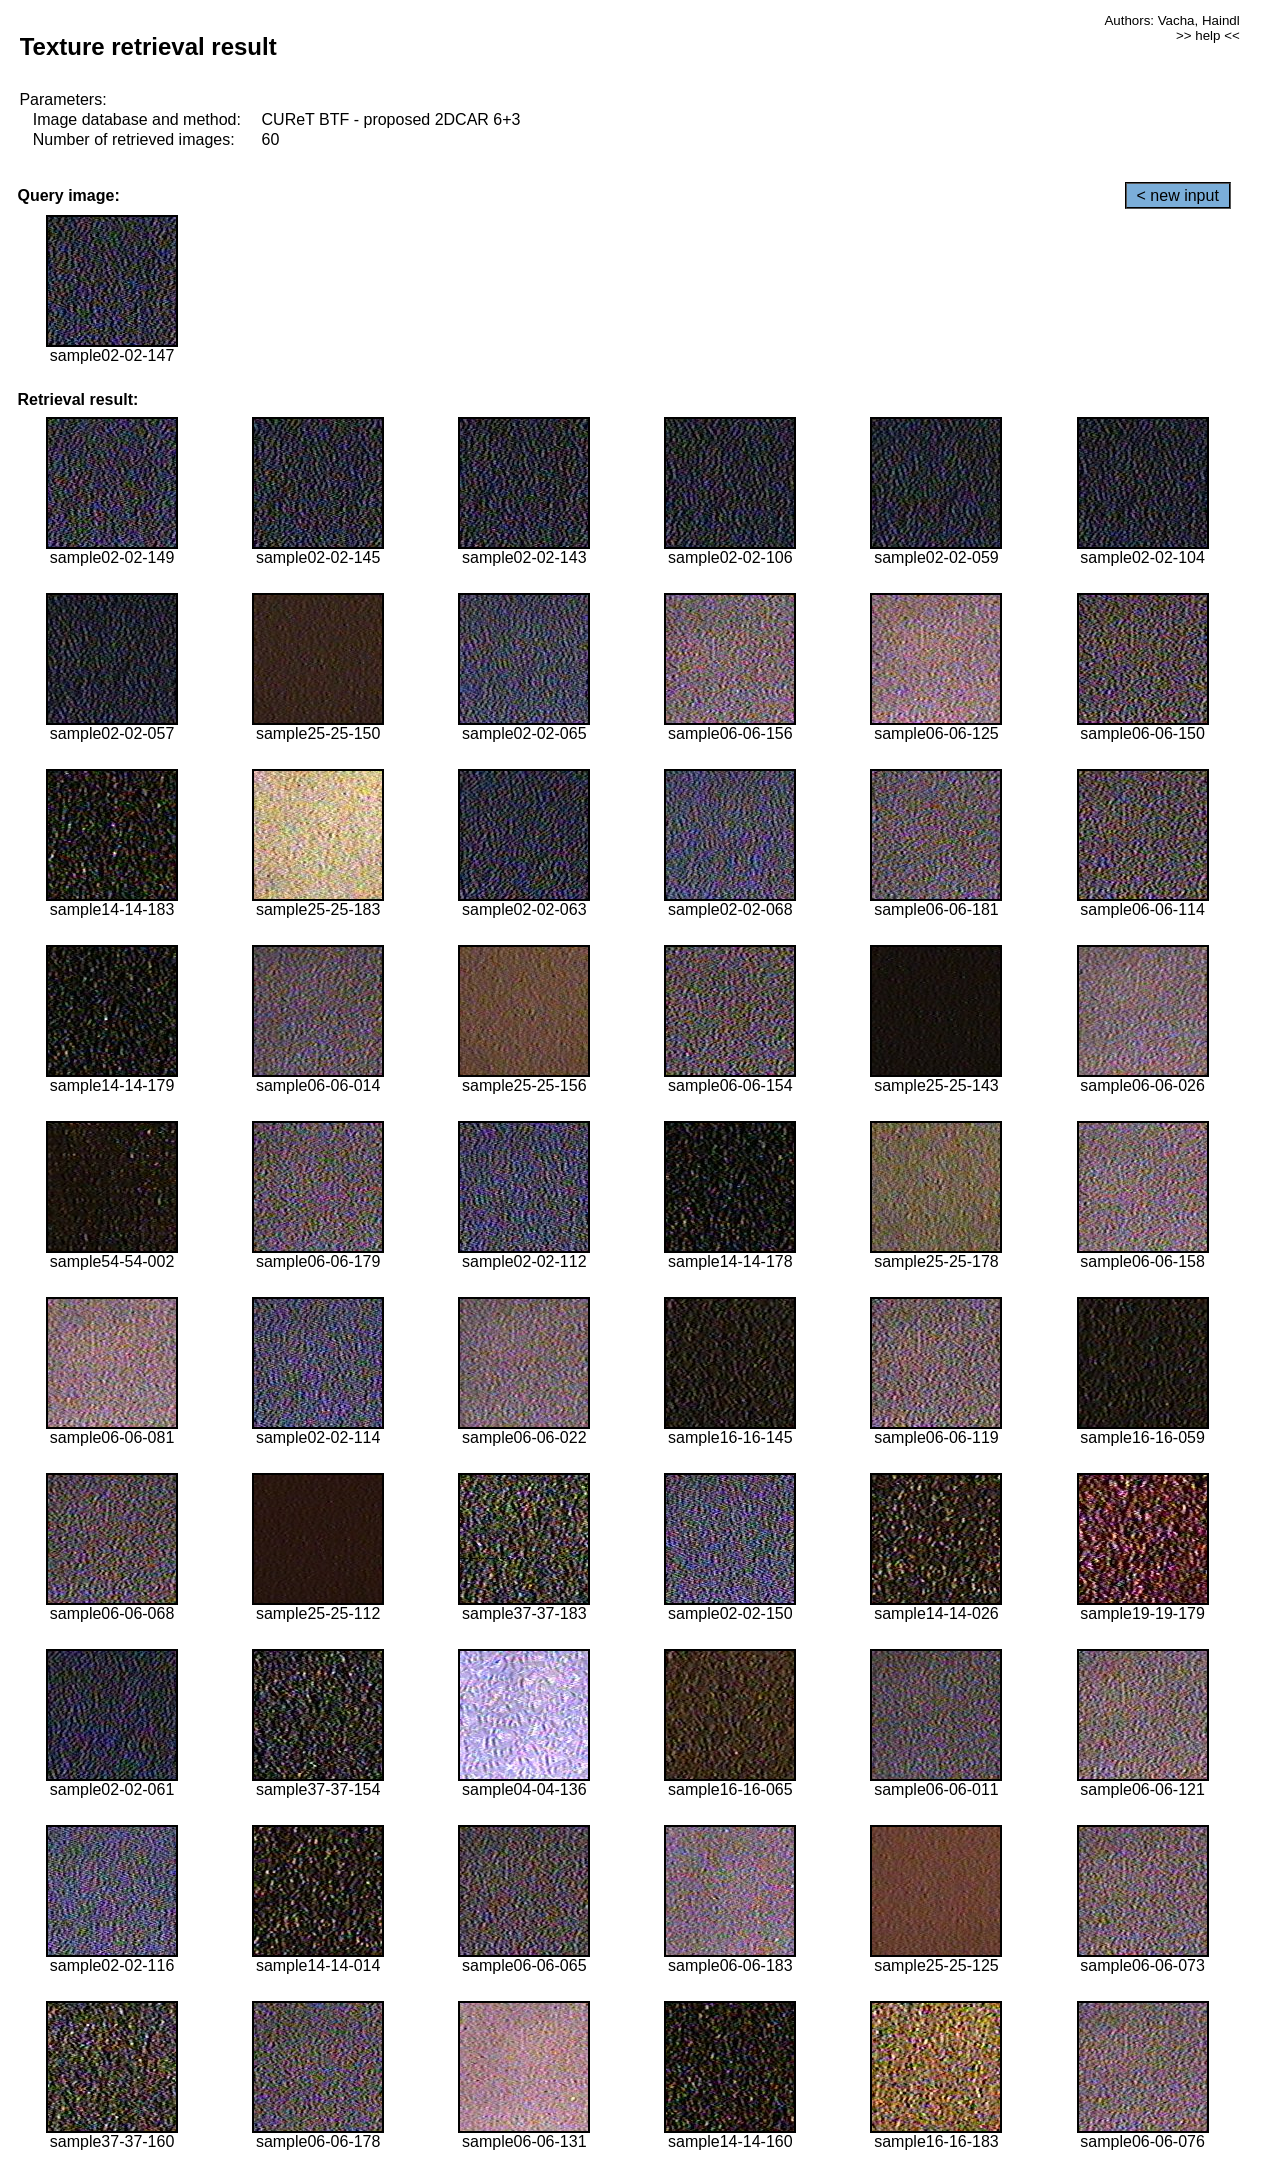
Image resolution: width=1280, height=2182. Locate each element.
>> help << (1208, 35)
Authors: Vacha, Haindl (1171, 20)
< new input (1178, 195)
